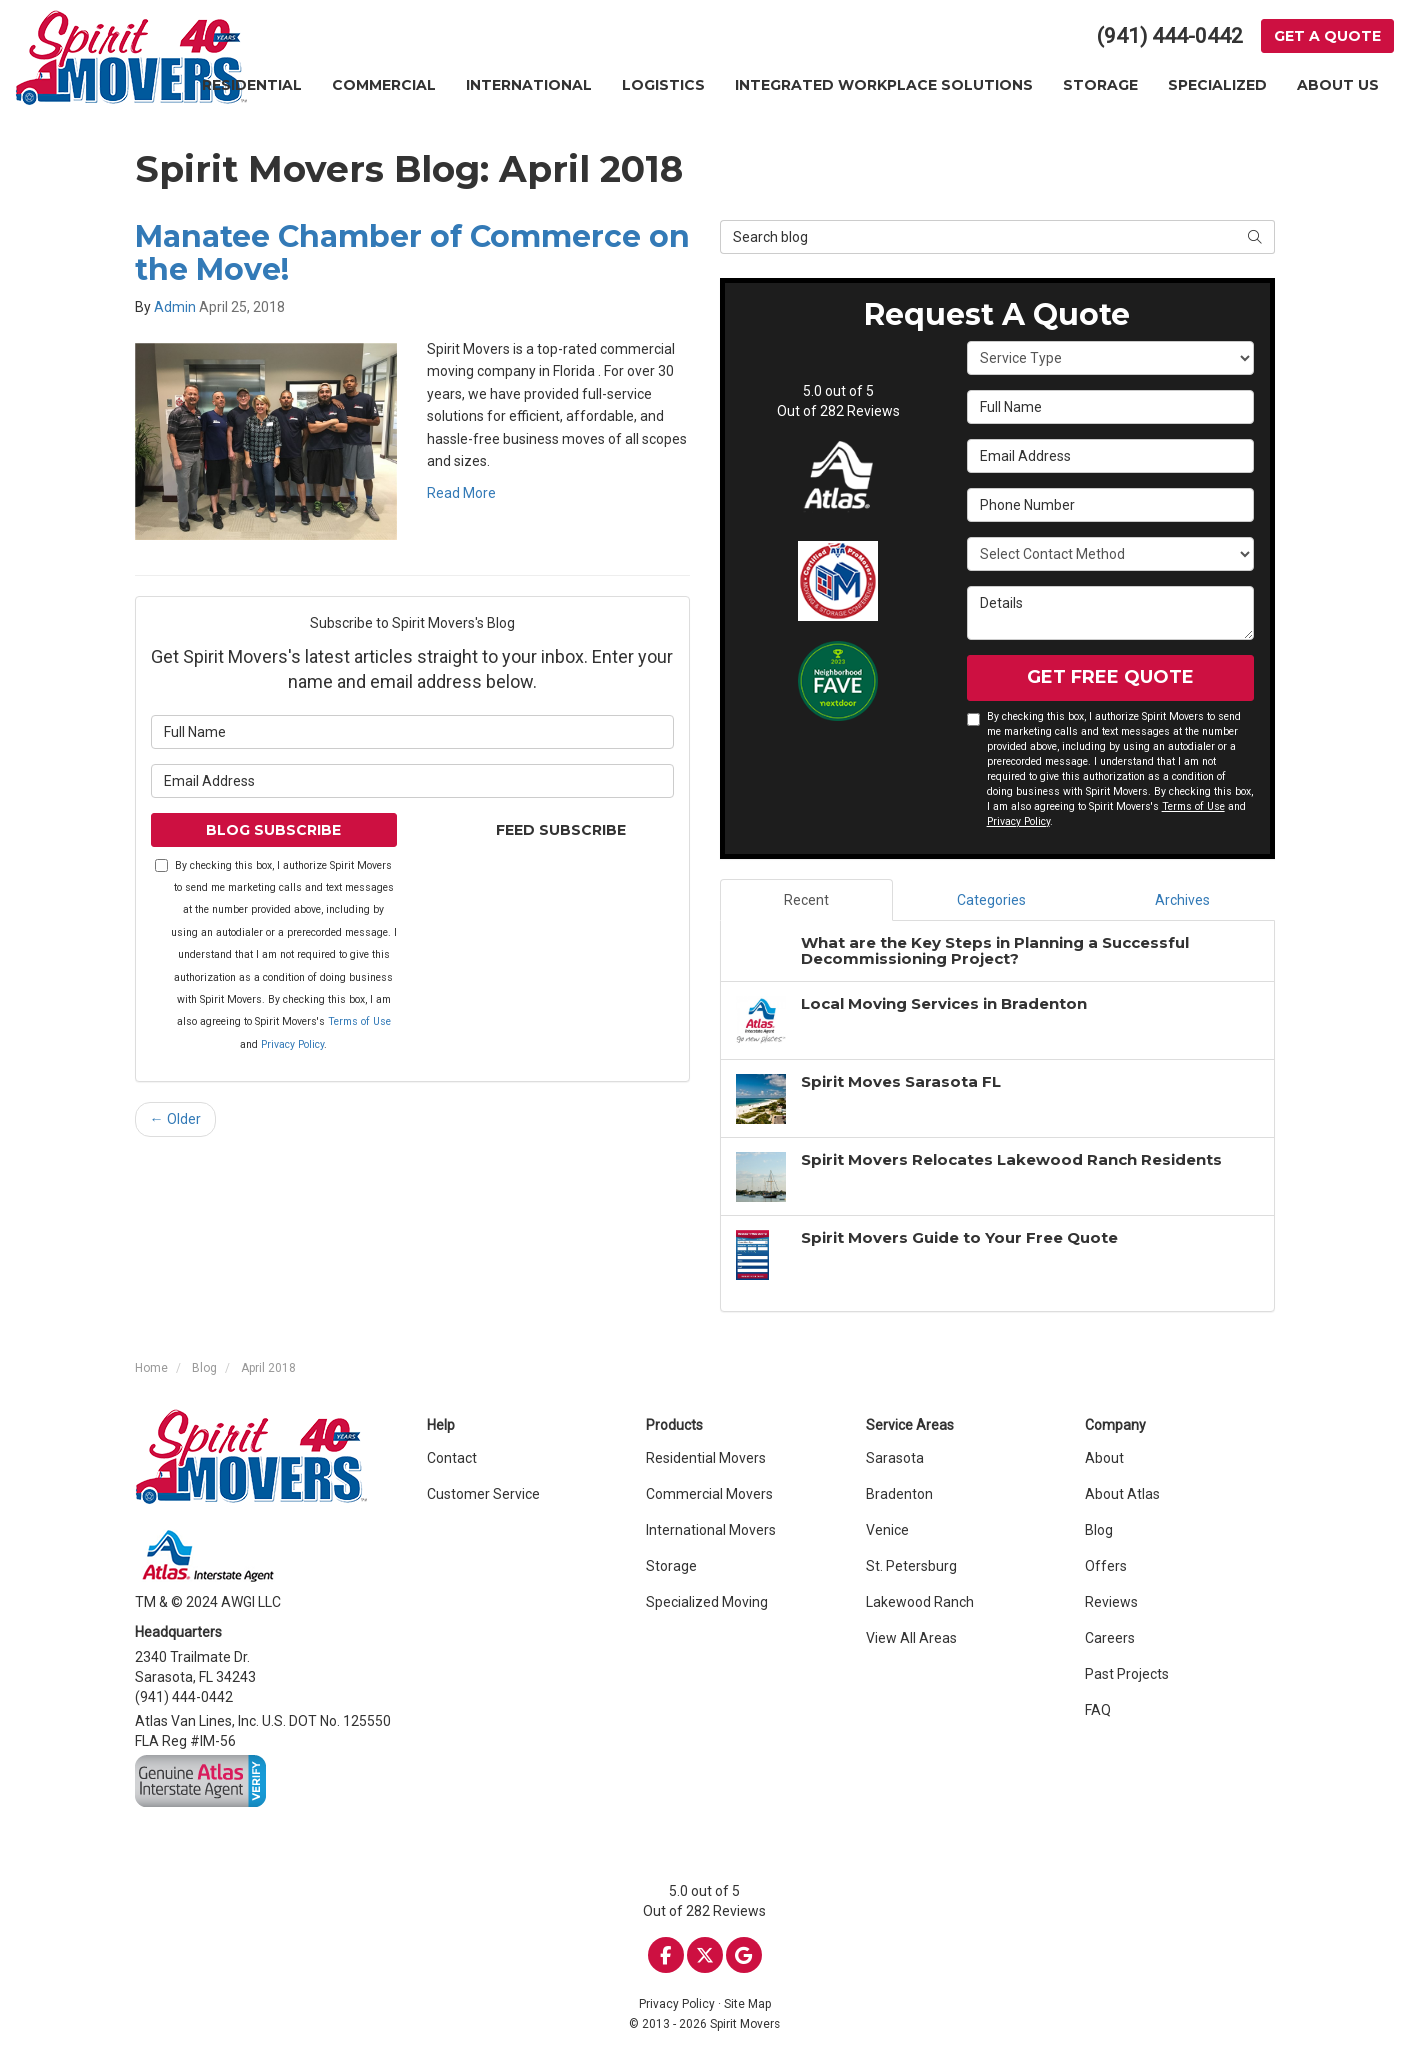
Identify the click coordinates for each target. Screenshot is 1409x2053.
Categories (991, 900)
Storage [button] (1100, 85)
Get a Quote (1327, 36)
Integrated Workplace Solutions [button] (884, 85)
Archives (1182, 900)
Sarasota (895, 1458)
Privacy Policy (292, 1044)
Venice (887, 1530)
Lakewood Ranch (920, 1602)
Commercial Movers (709, 1494)
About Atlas (1122, 1494)
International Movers (711, 1530)
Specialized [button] (1217, 85)
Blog (1099, 1530)
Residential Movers (706, 1458)
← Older (175, 1119)
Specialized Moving (707, 1602)
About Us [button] (1338, 85)
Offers (1106, 1566)
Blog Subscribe (273, 830)
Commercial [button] (384, 85)
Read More (461, 493)
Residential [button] (252, 85)
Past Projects (1127, 1674)
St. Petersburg (911, 1566)
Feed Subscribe (551, 830)
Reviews (1111, 1602)
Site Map (747, 2004)
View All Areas (911, 1638)
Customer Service (483, 1494)
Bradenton (899, 1494)
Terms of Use (359, 1021)
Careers (1110, 1638)
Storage (671, 1566)
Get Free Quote (1110, 677)
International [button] (529, 85)
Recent (806, 900)
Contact (452, 1458)
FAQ (1098, 1710)
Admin (175, 307)
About (1104, 1458)
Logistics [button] (663, 85)
